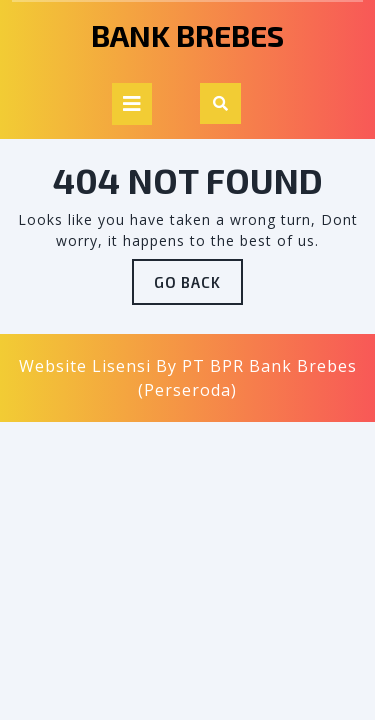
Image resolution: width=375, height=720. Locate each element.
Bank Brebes (187, 35)
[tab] (132, 104)
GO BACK (198, 287)
